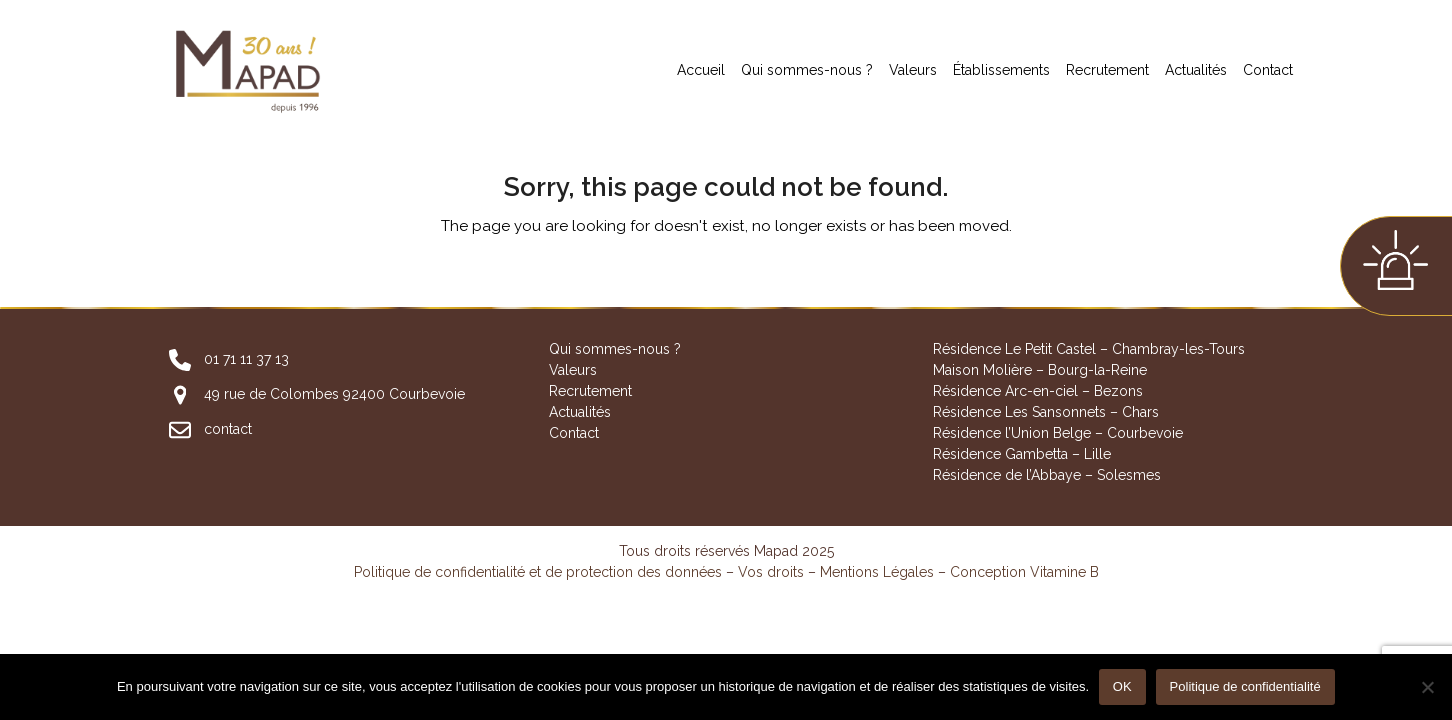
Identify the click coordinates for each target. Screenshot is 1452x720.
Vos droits (771, 572)
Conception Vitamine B (1024, 572)
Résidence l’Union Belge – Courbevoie (1058, 433)
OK (1122, 687)
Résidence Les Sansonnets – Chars (1046, 412)
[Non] (1427, 687)
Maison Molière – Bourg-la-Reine (1040, 370)
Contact (574, 433)
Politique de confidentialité (1245, 687)
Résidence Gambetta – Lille (1022, 454)
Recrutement (590, 391)
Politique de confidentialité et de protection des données (538, 572)
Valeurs (573, 370)
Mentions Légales (877, 572)
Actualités (580, 412)
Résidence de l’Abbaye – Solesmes (1047, 475)
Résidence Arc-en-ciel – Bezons (1038, 391)
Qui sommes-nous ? (615, 349)
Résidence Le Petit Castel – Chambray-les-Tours (1089, 349)
